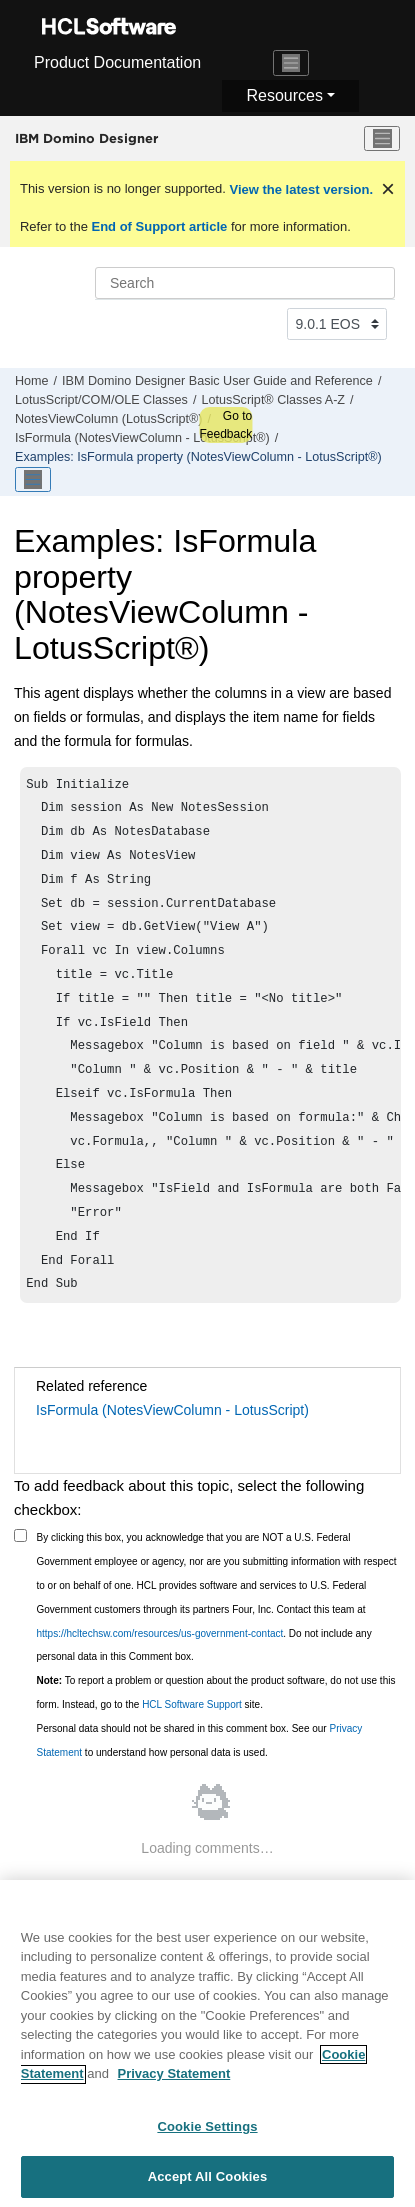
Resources (284, 95)
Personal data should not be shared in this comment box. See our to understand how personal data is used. (200, 1784)
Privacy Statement (174, 2082)
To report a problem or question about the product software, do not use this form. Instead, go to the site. (216, 1736)
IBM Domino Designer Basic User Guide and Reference (217, 381)
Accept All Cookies (208, 2185)
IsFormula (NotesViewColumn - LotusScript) (172, 1454)
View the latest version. (299, 189)
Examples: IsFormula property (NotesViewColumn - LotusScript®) (198, 457)
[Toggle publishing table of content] (33, 480)
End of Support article (159, 226)
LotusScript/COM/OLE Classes (101, 400)
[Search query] (245, 283)
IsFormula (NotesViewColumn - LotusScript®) (142, 438)
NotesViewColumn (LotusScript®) (109, 419)
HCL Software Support (192, 1748)
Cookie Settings (207, 2134)
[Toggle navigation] (291, 63)
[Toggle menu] (382, 139)
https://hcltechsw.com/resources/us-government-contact (160, 1677)
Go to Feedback (225, 425)
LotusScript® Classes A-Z (273, 400)
